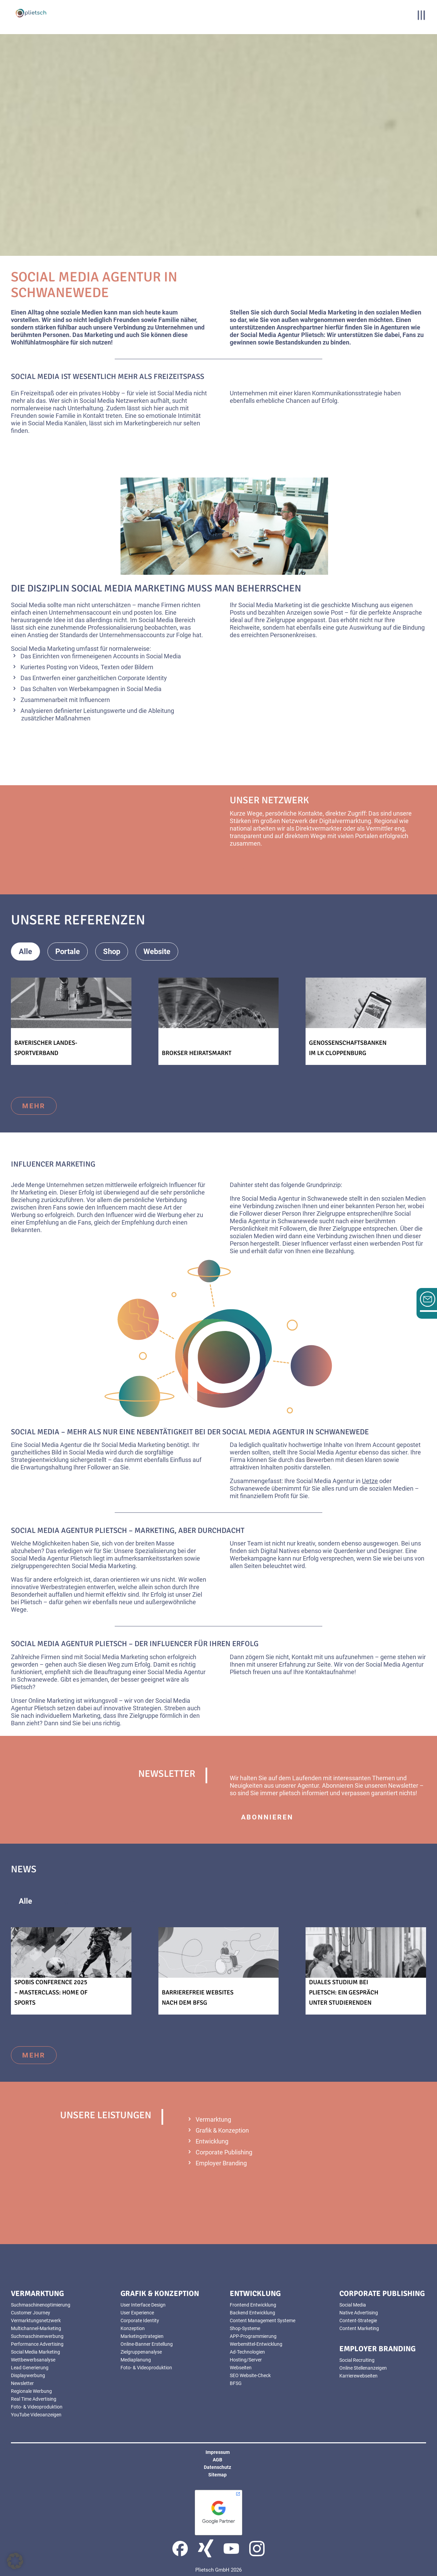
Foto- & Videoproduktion (36, 2407)
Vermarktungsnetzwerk (36, 2320)
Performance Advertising (37, 2344)
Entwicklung (212, 2141)
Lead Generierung (29, 2367)
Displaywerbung (28, 2375)
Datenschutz (217, 2467)
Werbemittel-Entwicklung (256, 2344)
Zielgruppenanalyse (141, 2352)
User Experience (137, 2312)
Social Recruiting (357, 2360)
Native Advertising (358, 2312)
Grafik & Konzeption (222, 2130)
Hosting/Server (246, 2359)
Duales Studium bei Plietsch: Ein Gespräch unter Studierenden (343, 1992)
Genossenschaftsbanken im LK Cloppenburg (347, 1048)
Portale (67, 951)
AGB (217, 2459)
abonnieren (267, 1817)
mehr (33, 1106)
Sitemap (217, 2474)
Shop (111, 951)
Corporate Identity (140, 2320)
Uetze (370, 1480)
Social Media (352, 2305)
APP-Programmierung (253, 2336)
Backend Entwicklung (252, 2312)
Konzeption (133, 2328)
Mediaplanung (136, 2359)
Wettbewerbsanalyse (33, 2359)
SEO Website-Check (250, 2375)
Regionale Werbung (31, 2391)
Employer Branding (221, 2163)
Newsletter (22, 2383)
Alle (25, 951)
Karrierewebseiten (358, 2376)
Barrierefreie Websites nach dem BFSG (198, 1997)
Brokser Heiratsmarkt (196, 1053)
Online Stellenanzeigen (363, 2368)
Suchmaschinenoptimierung (40, 2305)
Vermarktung (213, 2119)
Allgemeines (76, 1901)
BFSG (236, 2383)
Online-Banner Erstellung (147, 2344)
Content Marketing (359, 2328)
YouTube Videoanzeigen (36, 2414)
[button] (15, 2561)
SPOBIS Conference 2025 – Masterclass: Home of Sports (50, 1992)
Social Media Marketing (35, 2352)
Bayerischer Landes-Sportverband (45, 1048)
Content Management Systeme (262, 2320)
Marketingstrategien (142, 2336)
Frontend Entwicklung (253, 2305)
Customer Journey (30, 2312)
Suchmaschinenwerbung (37, 2336)
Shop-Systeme (245, 2328)
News (130, 1901)
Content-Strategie (358, 2320)
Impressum (218, 2452)
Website (156, 951)
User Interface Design (143, 2305)
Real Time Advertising (33, 2399)
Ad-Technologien (247, 2352)
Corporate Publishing (224, 2152)
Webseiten (241, 2367)
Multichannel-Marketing (36, 2328)
